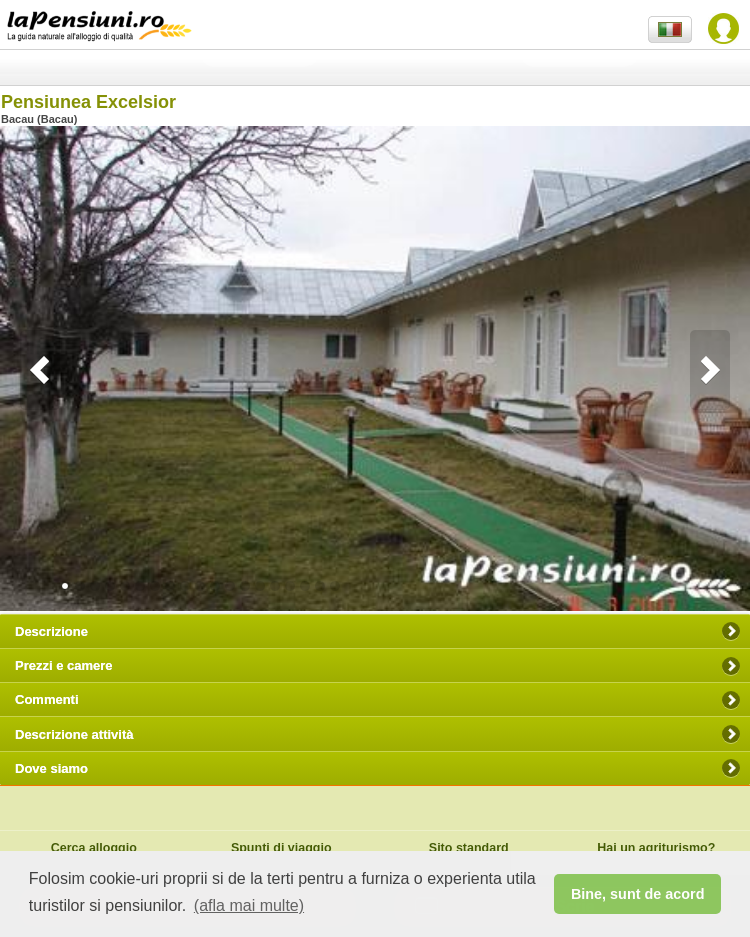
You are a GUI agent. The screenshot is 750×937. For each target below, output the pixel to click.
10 (215, 586)
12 (245, 586)
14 (275, 586)
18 (335, 586)
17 (320, 586)
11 (230, 586)
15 (290, 586)
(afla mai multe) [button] (249, 905)
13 (260, 586)
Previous (40, 370)
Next (710, 370)
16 (305, 586)
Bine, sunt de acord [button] (638, 894)
